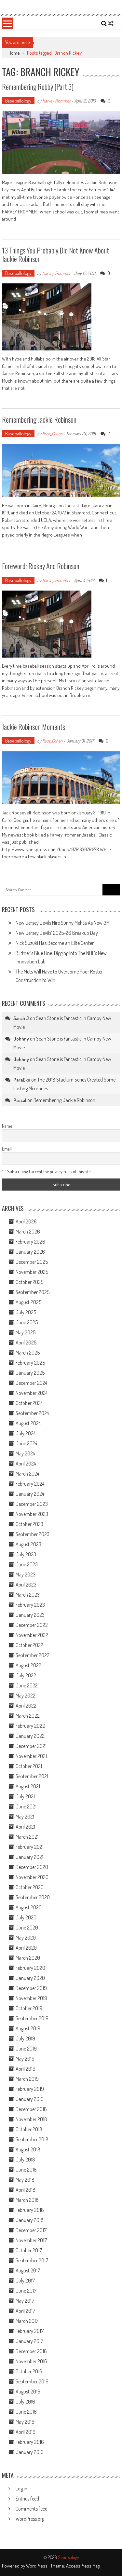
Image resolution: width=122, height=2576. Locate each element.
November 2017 (31, 2240)
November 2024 (31, 1393)
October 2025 (29, 1282)
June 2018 (26, 2169)
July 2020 (26, 1917)
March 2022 (28, 1715)
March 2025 (28, 1352)
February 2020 (30, 1968)
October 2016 (29, 2371)
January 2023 (30, 1615)
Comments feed (31, 2508)
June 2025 (27, 1322)
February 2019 (30, 2089)
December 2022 (32, 1625)
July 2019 (25, 2038)
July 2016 (25, 2401)
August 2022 (28, 1665)
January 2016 (30, 2452)
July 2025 (26, 1312)
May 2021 (25, 1816)
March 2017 (27, 2321)
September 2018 (32, 2139)
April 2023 (26, 1584)
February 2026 (30, 1241)
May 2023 (25, 1574)
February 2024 (30, 1483)
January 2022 (30, 1736)
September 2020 (33, 1897)
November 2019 (31, 1998)
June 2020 (27, 1927)
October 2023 (29, 1524)
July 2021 (25, 1796)
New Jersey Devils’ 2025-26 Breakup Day (57, 933)
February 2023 (30, 1604)
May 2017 (25, 2300)
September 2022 (32, 1655)
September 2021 (32, 1776)
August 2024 (28, 1423)
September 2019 (32, 2018)
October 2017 (29, 2250)
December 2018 (31, 2109)
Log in (21, 2488)
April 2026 (26, 1221)
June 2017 (26, 2290)
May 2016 (25, 2422)
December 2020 (32, 1867)
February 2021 (30, 1847)
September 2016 (32, 2381)
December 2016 (31, 2351)
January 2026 (30, 1251)
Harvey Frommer (56, 100)
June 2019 (26, 2048)
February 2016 (30, 2442)
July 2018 (25, 2159)
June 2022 (27, 1685)
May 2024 (25, 1453)
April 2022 (26, 1705)
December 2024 (31, 1383)
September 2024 (32, 1413)
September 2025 (32, 1292)
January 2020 (30, 1978)
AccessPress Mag (83, 2566)
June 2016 (26, 2411)
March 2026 (28, 1231)
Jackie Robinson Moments (33, 726)
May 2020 (26, 1937)
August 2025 (28, 1302)
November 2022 (32, 1635)
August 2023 (28, 1544)
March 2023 (28, 1594)
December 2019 (31, 1988)
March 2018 (27, 2200)
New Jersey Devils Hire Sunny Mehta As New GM (63, 923)
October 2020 (30, 1887)
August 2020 (29, 1907)
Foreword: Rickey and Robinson (40, 566)
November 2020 (32, 1877)
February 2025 (30, 1362)
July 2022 (26, 1675)
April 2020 (26, 1947)
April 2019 (25, 2068)
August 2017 (28, 2270)
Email (7, 1149)
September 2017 (32, 2260)
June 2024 (26, 1443)
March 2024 (27, 1473)
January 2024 (30, 1494)
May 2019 (25, 2058)
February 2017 (30, 2331)
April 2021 (25, 1826)
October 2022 (29, 1645)
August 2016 (28, 2391)
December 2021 (31, 1746)
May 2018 (25, 2179)
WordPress (37, 2566)
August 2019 (28, 2028)
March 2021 (27, 1836)
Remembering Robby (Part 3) (38, 86)
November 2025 (32, 1272)
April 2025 (26, 1342)
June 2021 (26, 1806)
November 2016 (31, 2361)
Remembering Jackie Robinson (39, 419)
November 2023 (32, 1514)
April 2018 (25, 2190)
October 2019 (29, 2008)
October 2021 (29, 1766)
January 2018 (30, 2220)
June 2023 (27, 1564)
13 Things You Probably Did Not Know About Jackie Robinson (55, 254)
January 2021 (29, 1857)
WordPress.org (30, 2518)
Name (7, 1126)
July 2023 (26, 1554)
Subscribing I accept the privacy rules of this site (46, 1171)
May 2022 (25, 1695)
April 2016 (25, 2432)
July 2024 (25, 1433)
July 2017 (25, 2280)
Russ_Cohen (52, 433)
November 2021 (31, 1756)
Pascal (19, 1100)
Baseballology (18, 101)
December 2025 (32, 1262)
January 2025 (30, 1373)
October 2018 (29, 2129)
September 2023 (32, 1534)
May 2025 (25, 1332)
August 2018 (28, 2149)
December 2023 (32, 1504)
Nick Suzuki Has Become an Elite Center (55, 943)
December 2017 (31, 2230)
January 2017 (29, 2341)
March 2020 (28, 1958)
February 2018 (30, 2210)
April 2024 (26, 1463)
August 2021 (28, 1786)
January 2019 (30, 2099)
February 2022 (30, 1726)
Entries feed (27, 2498)
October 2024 (29, 1403)
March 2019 (27, 2079)
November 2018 (31, 2119)
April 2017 (25, 2311)
